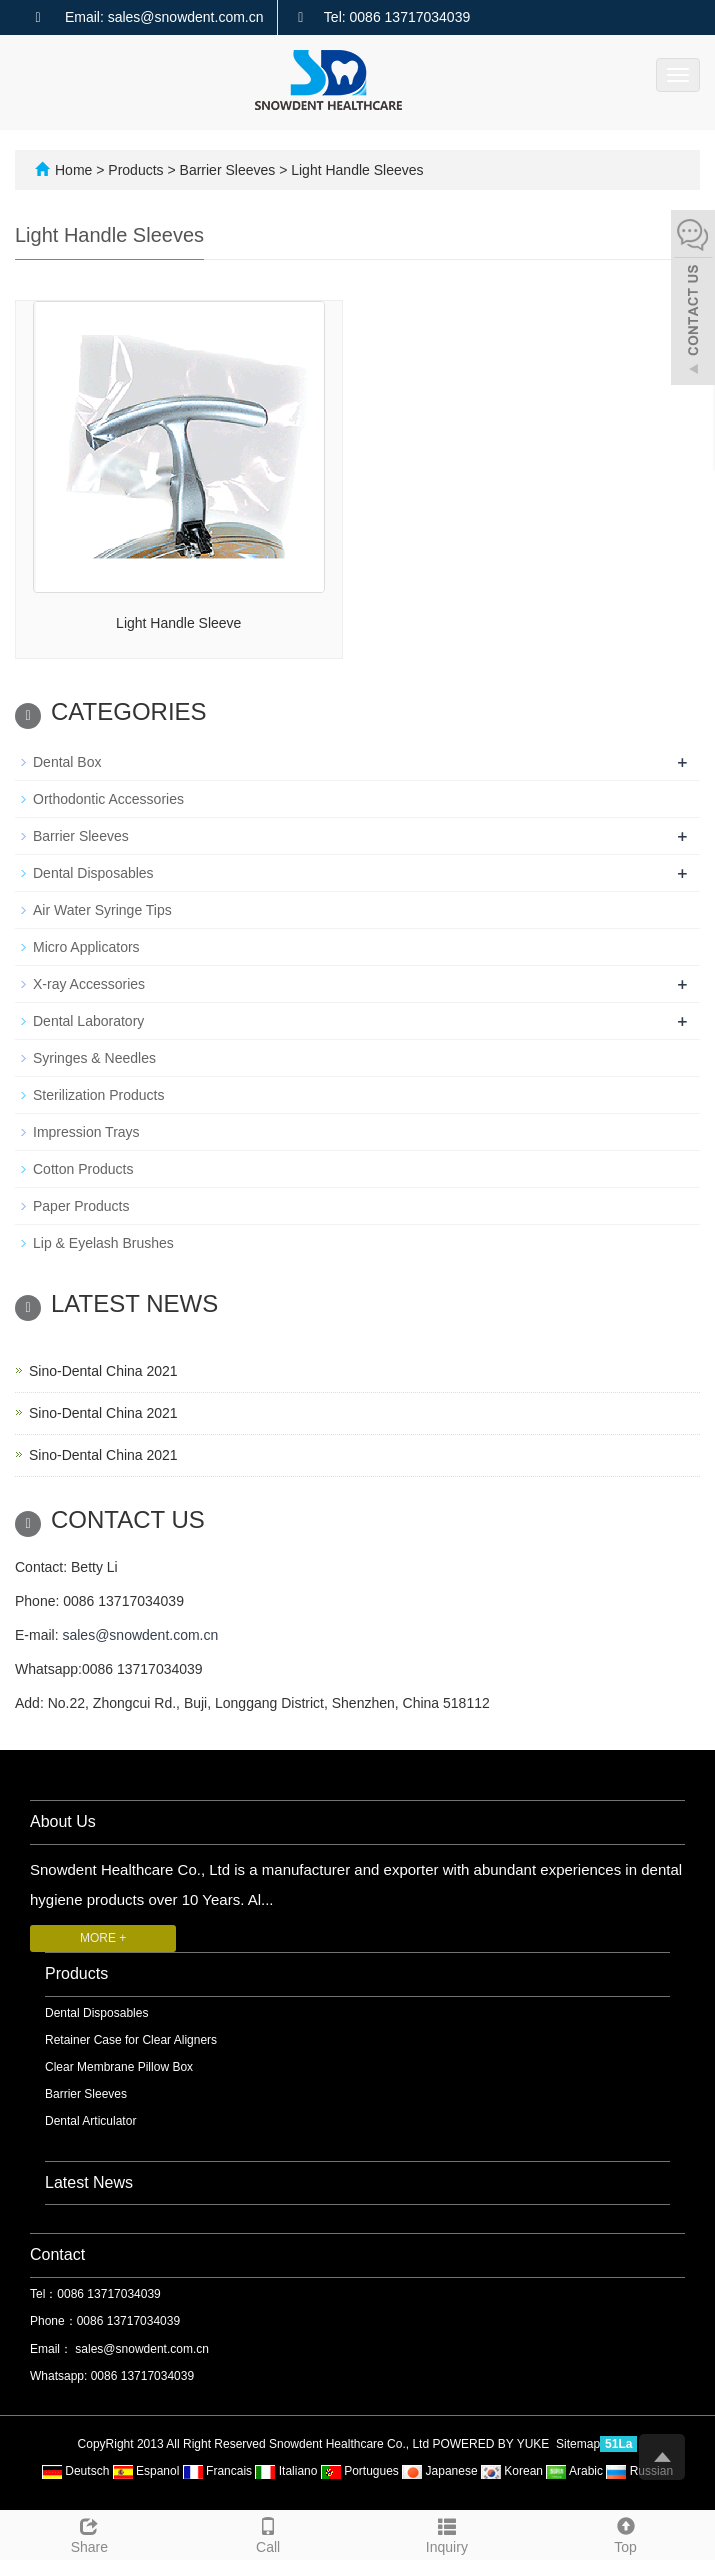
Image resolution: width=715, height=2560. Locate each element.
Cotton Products (83, 1169)
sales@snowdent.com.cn (140, 1635)
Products (137, 170)
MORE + (103, 1938)
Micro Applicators (86, 947)
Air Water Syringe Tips (102, 910)
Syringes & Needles (94, 1058)
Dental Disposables (93, 873)
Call (268, 2533)
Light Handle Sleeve (178, 623)
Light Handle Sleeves (355, 170)
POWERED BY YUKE (492, 2444)
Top (625, 2533)
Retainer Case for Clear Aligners (131, 2040)
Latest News (89, 2182)
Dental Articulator (90, 2121)
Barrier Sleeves (227, 170)
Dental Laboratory (88, 1021)
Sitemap (578, 2444)
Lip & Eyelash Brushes (103, 1243)
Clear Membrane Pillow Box (119, 2067)
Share (89, 2533)
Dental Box (67, 762)
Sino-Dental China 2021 (103, 1371)
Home (73, 170)
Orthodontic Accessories (108, 799)
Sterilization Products (99, 1095)
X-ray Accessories (89, 984)
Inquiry (447, 2533)
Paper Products (81, 1206)
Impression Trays (86, 1132)
